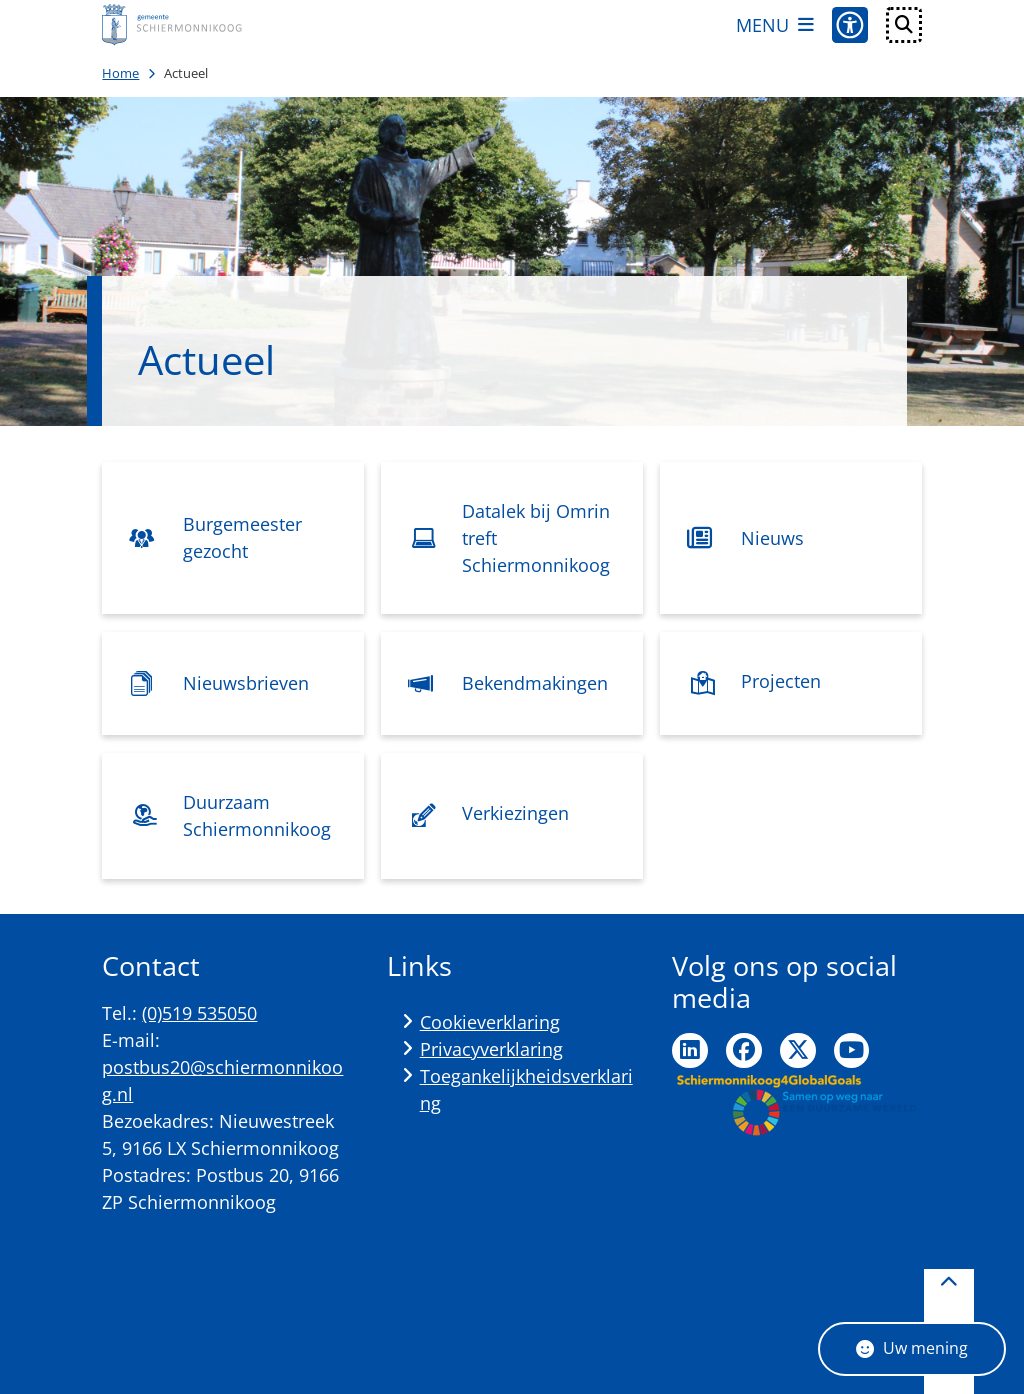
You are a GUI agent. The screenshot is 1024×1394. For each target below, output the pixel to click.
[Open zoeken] (904, 25)
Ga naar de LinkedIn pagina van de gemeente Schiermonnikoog (690, 1051)
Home (120, 73)
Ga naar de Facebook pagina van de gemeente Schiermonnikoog (744, 1051)
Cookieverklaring (490, 1022)
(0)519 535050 (199, 1013)
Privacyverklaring (491, 1049)
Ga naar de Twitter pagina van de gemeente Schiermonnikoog (798, 1051)
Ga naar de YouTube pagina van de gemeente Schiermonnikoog (852, 1051)
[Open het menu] (775, 25)
